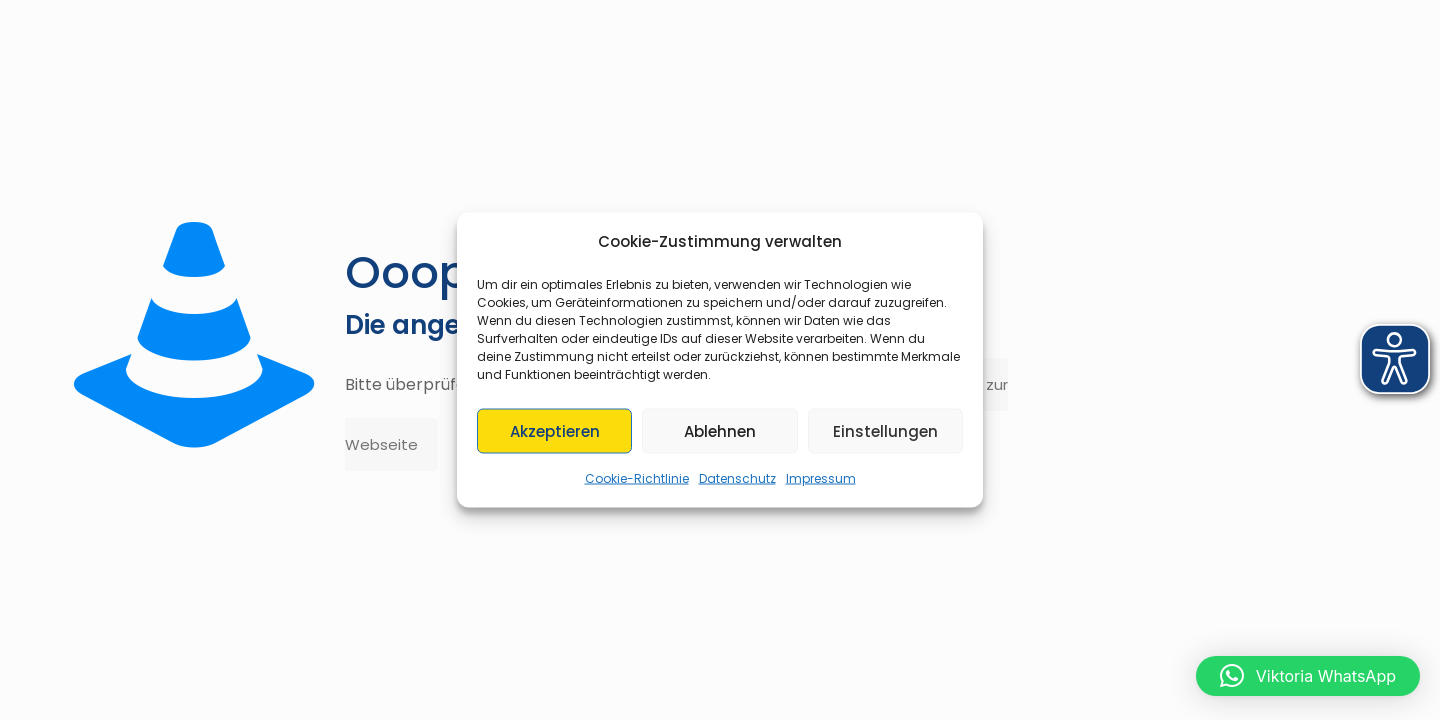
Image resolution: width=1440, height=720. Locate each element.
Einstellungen (885, 430)
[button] (1308, 676)
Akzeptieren (555, 430)
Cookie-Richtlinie (637, 478)
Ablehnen (720, 430)
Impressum (821, 478)
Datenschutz (737, 478)
